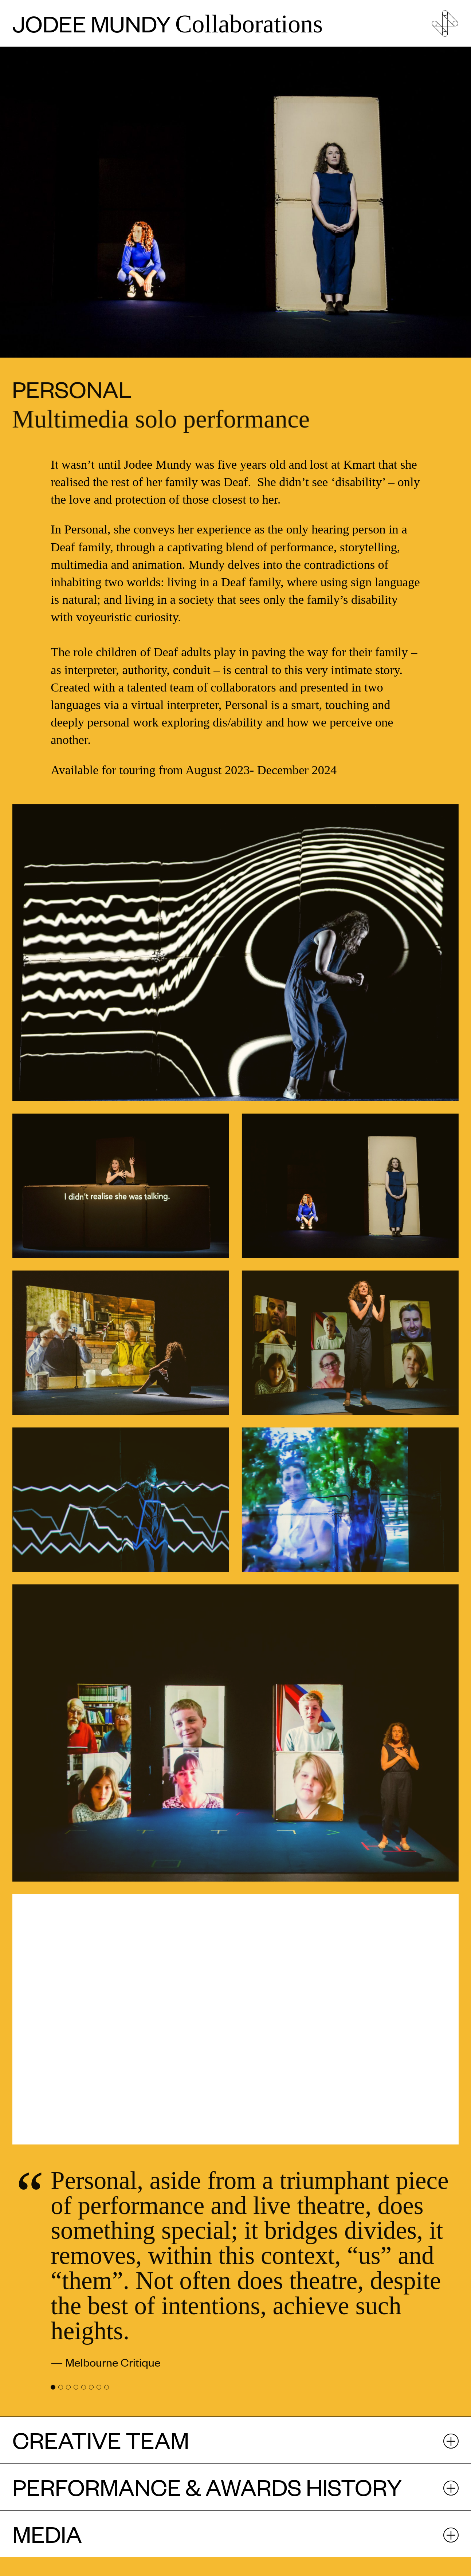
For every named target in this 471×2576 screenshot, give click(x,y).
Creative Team (100, 2440)
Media (47, 2534)
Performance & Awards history (207, 2487)
